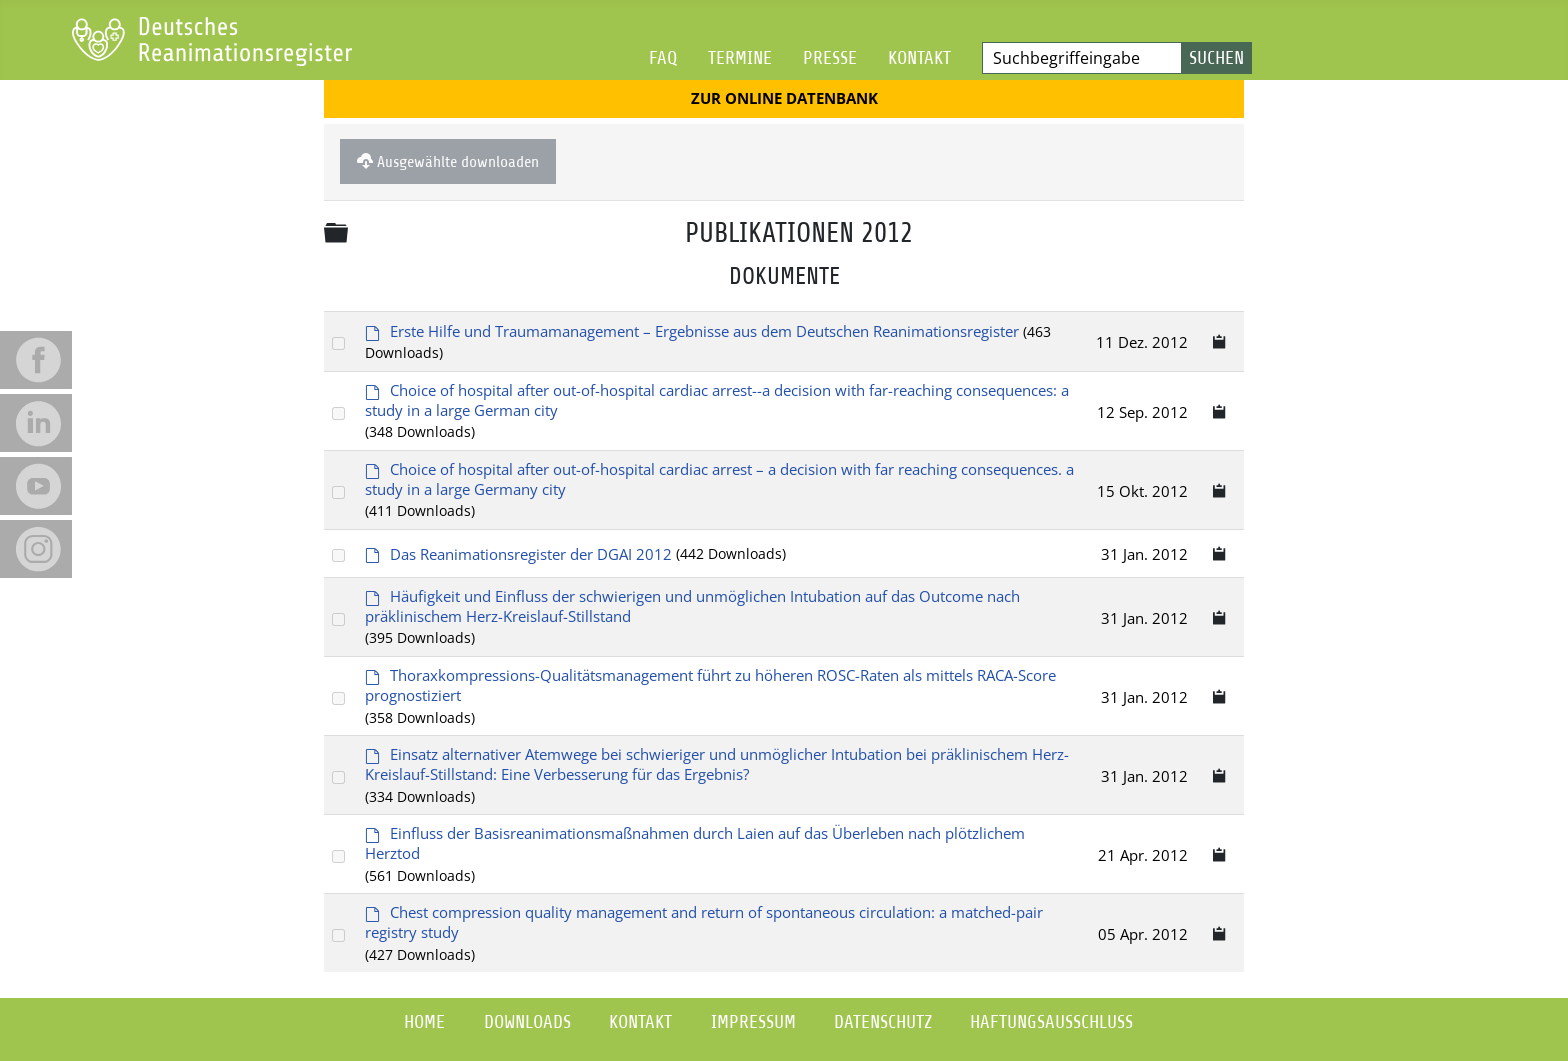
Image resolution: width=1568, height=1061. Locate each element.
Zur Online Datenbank (784, 98)
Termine (740, 57)
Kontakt (919, 57)
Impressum (753, 1021)
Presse (830, 57)
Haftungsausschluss (1051, 1021)
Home (424, 1021)
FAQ (663, 57)
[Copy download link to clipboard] (1220, 341)
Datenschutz (883, 1021)
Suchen (1216, 57)
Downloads (527, 1021)
